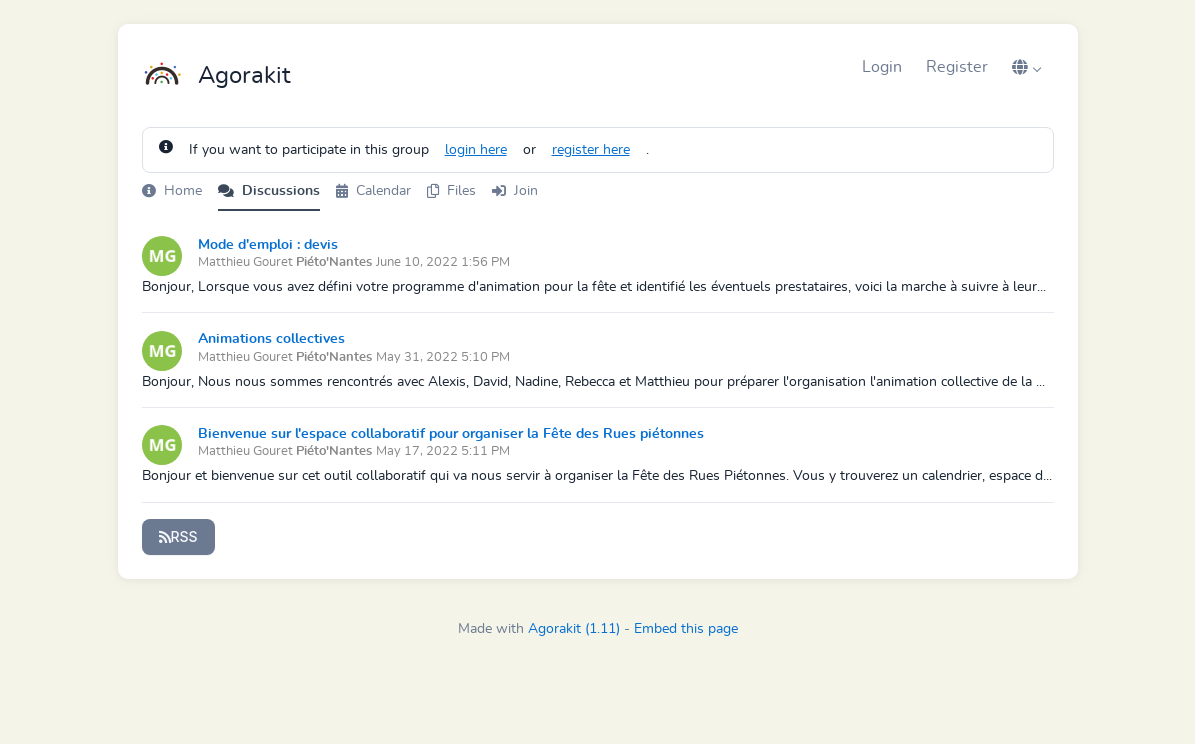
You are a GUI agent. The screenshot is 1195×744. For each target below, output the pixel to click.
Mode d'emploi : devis (268, 245)
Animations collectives (271, 339)
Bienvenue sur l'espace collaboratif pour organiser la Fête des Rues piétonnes (451, 434)
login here (476, 150)
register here (591, 150)
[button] (1027, 67)
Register (957, 67)
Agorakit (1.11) (574, 629)
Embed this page (686, 629)
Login (882, 67)
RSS (178, 536)
